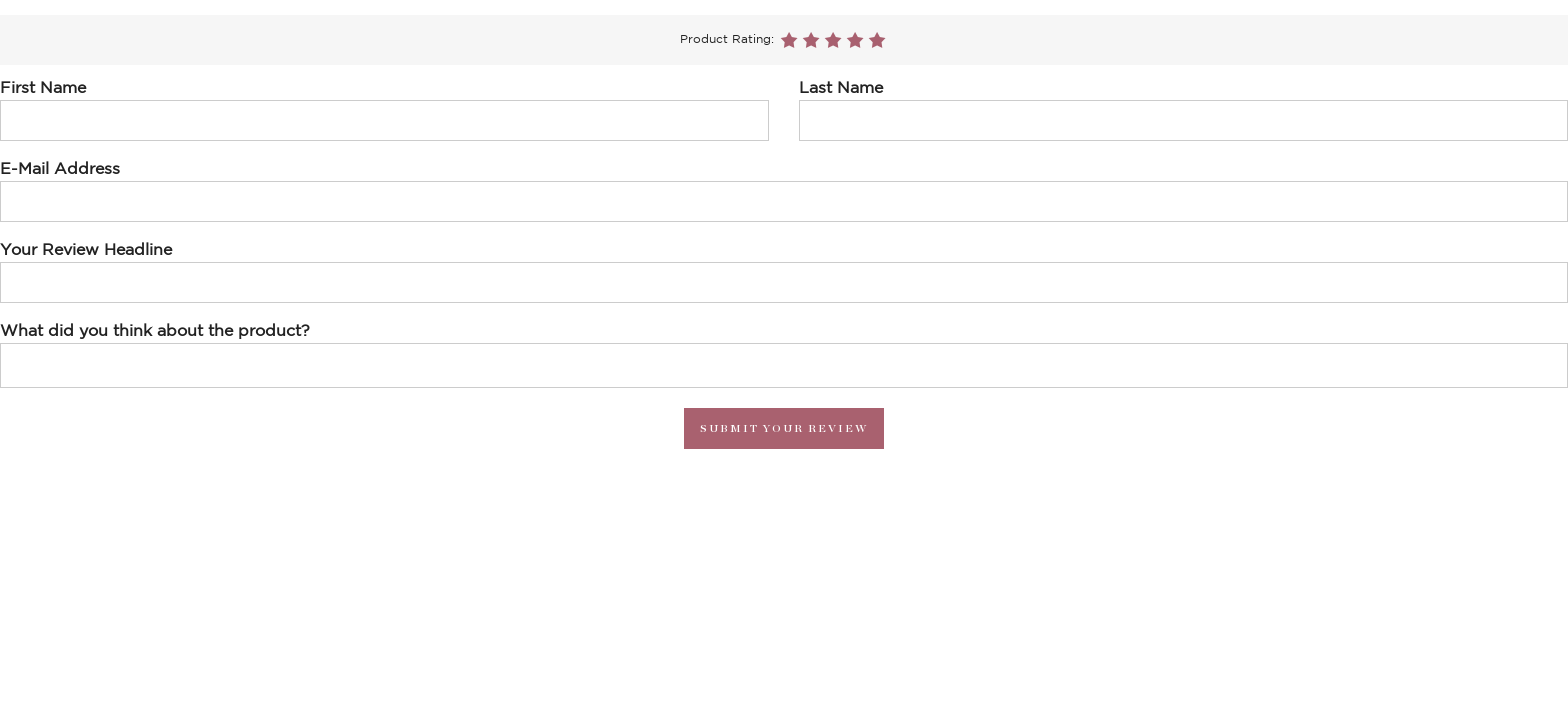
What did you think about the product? (155, 330)
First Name (43, 87)
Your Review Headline (86, 249)
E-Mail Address (60, 168)
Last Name (841, 87)
